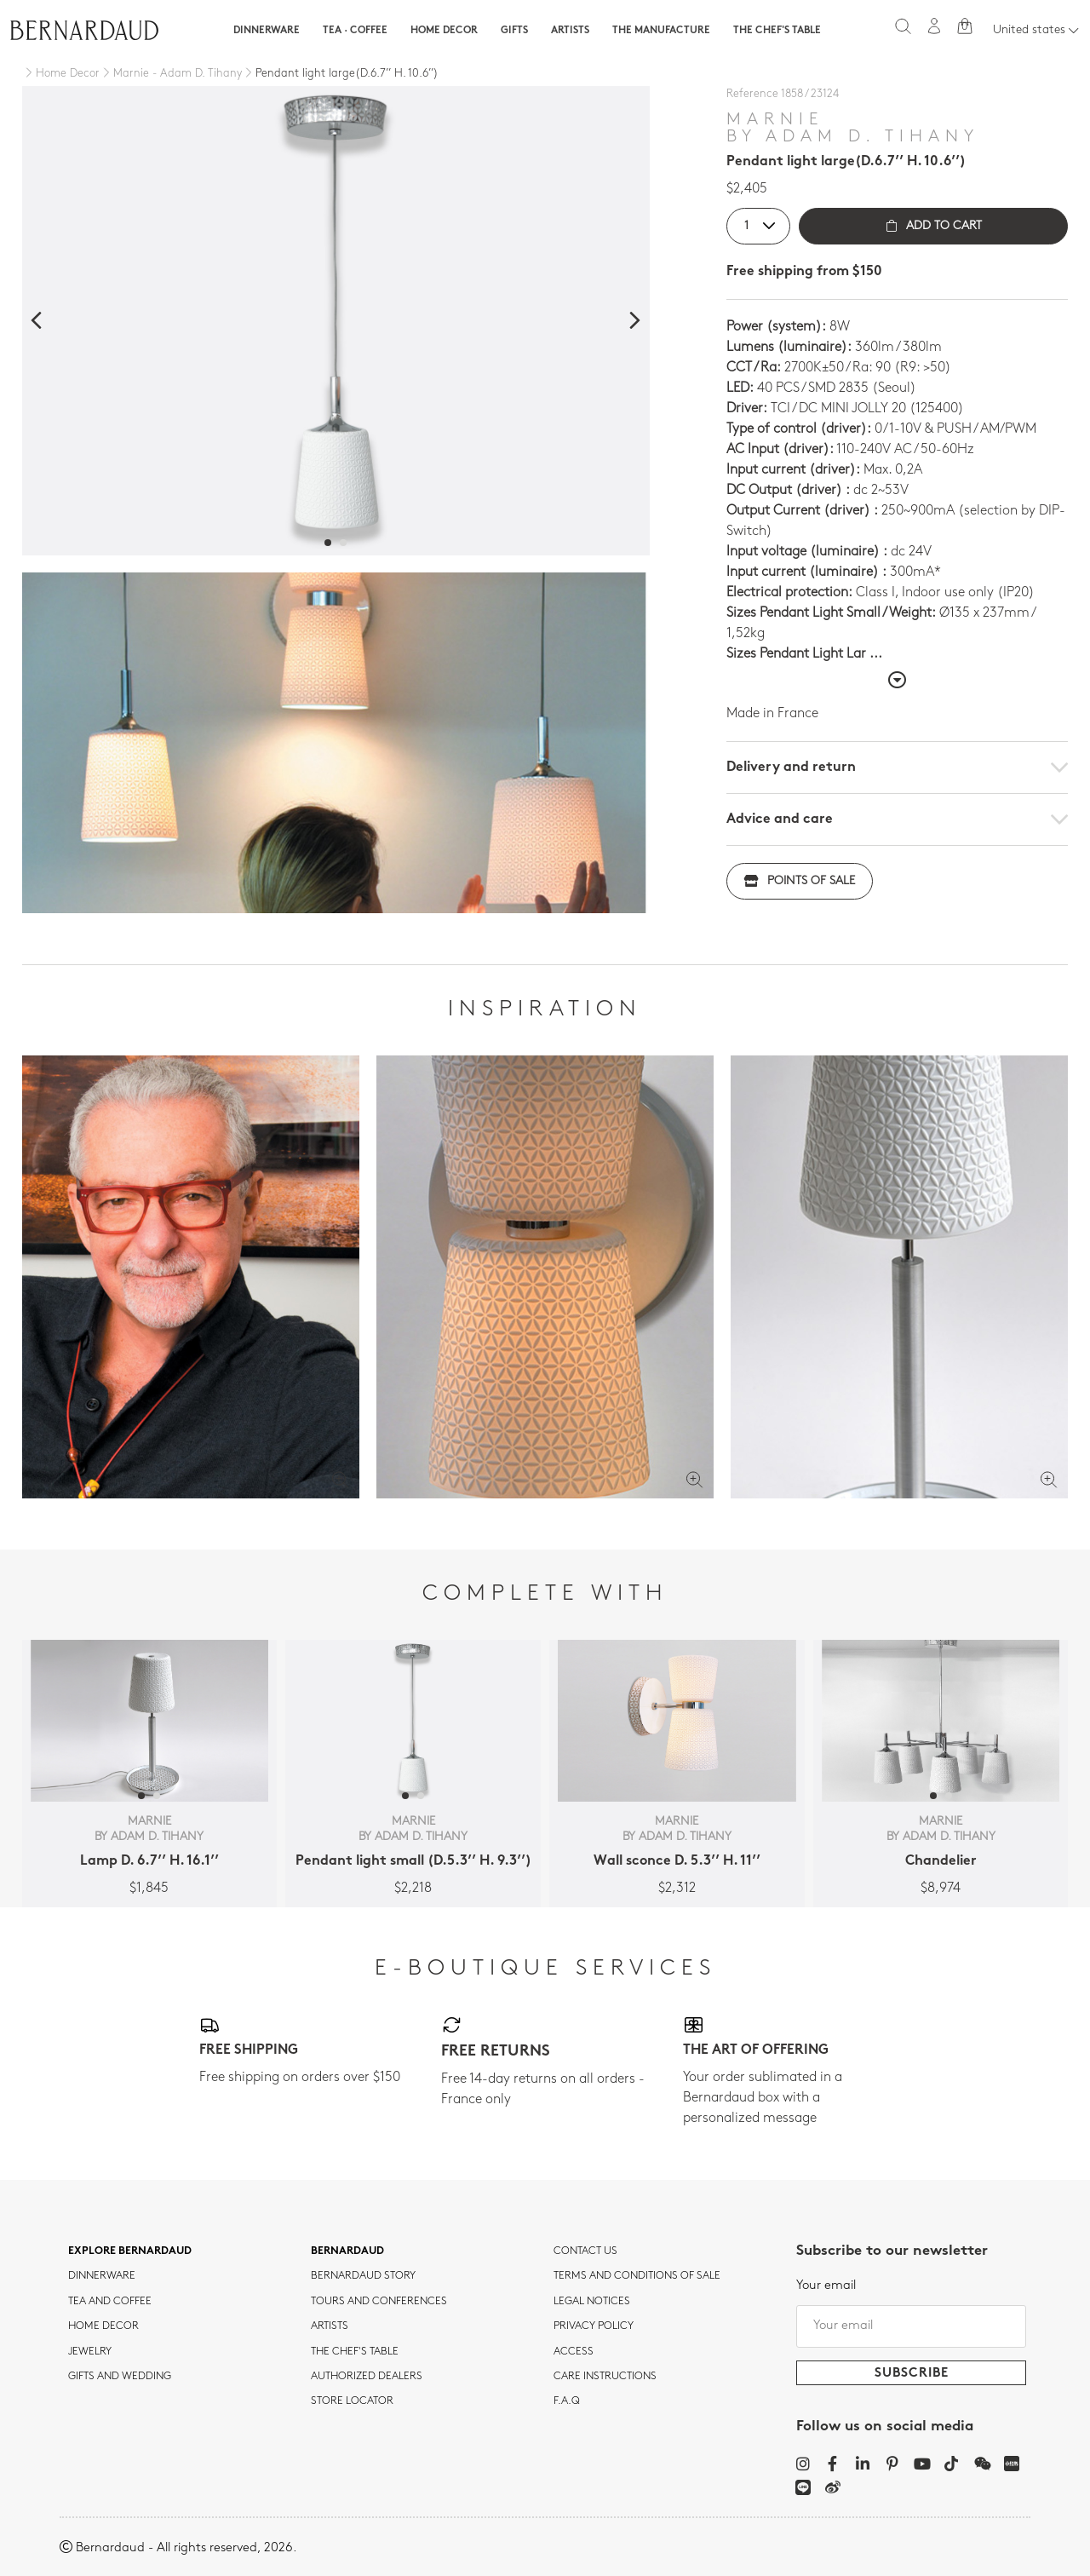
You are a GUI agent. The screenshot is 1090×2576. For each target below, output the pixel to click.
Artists (570, 31)
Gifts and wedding (119, 2377)
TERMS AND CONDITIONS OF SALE (637, 2276)
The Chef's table (777, 31)
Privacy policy (594, 2326)
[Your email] (911, 2326)
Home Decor (444, 31)
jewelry (90, 2352)
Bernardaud (347, 2251)
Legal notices (592, 2302)
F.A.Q (567, 2401)
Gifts (514, 31)
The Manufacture (661, 31)
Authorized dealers (366, 2377)
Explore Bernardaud (130, 2251)
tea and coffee (110, 2302)
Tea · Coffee (355, 31)
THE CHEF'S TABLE (355, 2352)
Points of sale (799, 881)
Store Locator (352, 2401)
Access (574, 2352)
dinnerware (101, 2276)
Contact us (585, 2251)
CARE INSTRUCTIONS (605, 2377)
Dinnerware (266, 31)
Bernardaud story (363, 2276)
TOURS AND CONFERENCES (379, 2302)
